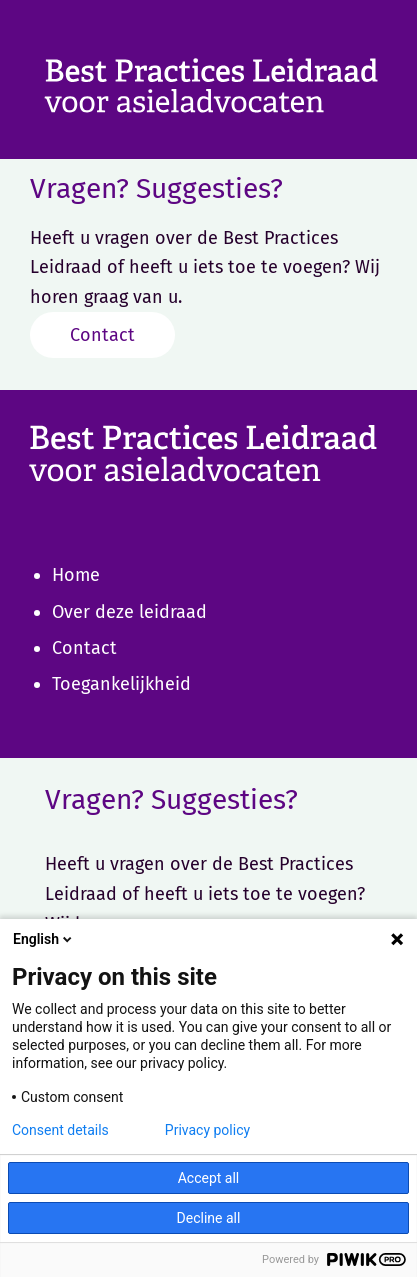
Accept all (209, 1178)
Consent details (60, 1130)
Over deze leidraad (129, 612)
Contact (102, 335)
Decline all (209, 1218)
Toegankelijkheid (121, 684)
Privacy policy (207, 1130)
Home (76, 575)
